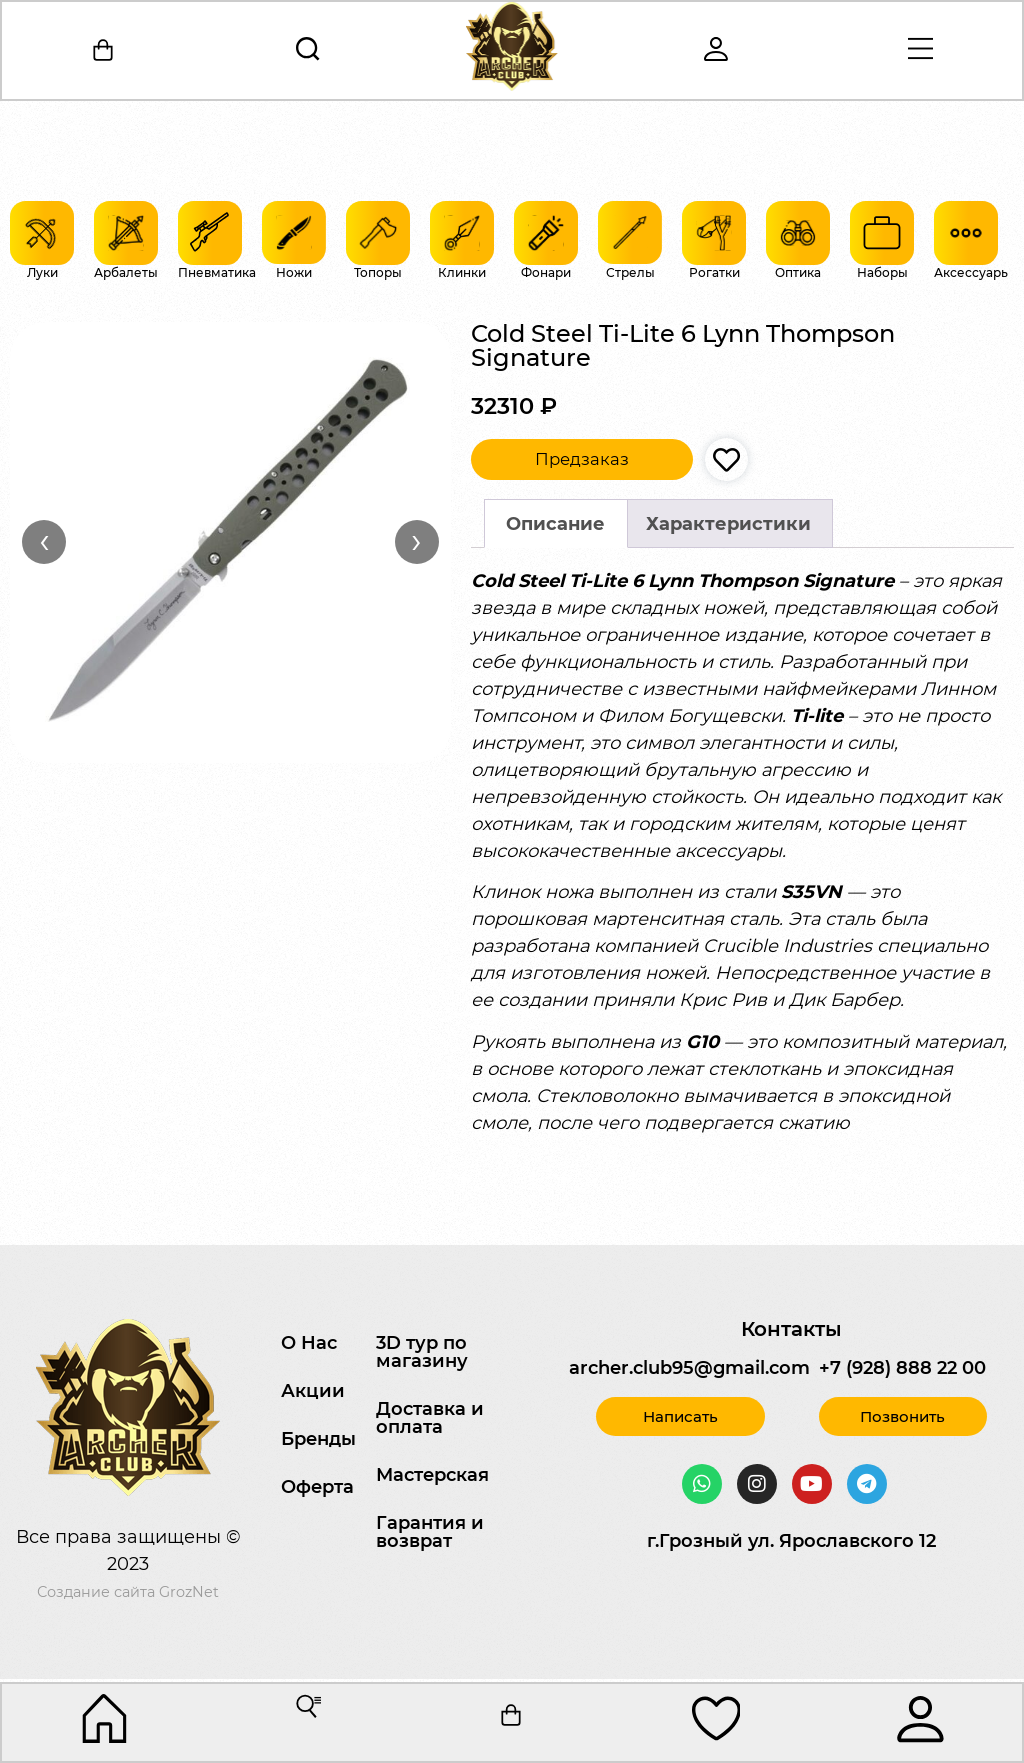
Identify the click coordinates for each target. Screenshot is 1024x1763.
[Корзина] (105, 51)
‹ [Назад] (44, 541)
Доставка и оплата (430, 1418)
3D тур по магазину (422, 1352)
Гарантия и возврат (430, 1532)
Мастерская (432, 1475)
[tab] (556, 523)
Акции (313, 1391)
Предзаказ (582, 459)
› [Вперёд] (416, 541)
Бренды (318, 1439)
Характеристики (728, 524)
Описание (555, 524)
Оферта (317, 1487)
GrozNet (189, 1592)
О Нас (309, 1343)
